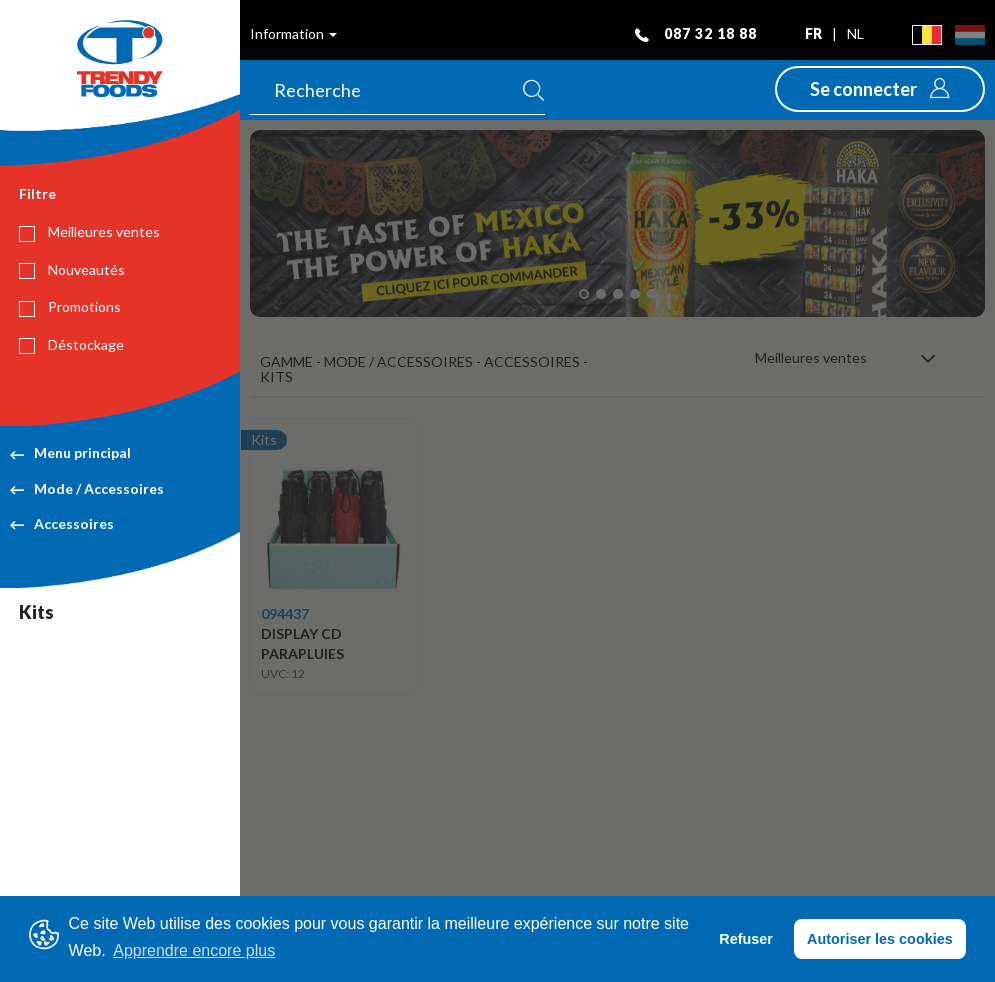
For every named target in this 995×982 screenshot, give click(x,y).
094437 (285, 613)
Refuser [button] (746, 939)
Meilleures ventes (89, 232)
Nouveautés (72, 270)
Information (293, 33)
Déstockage (71, 345)
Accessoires (62, 523)
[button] (880, 89)
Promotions (70, 307)
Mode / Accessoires (87, 488)
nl (855, 33)
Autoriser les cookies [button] (880, 939)
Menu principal (70, 452)
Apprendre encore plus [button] (194, 950)
